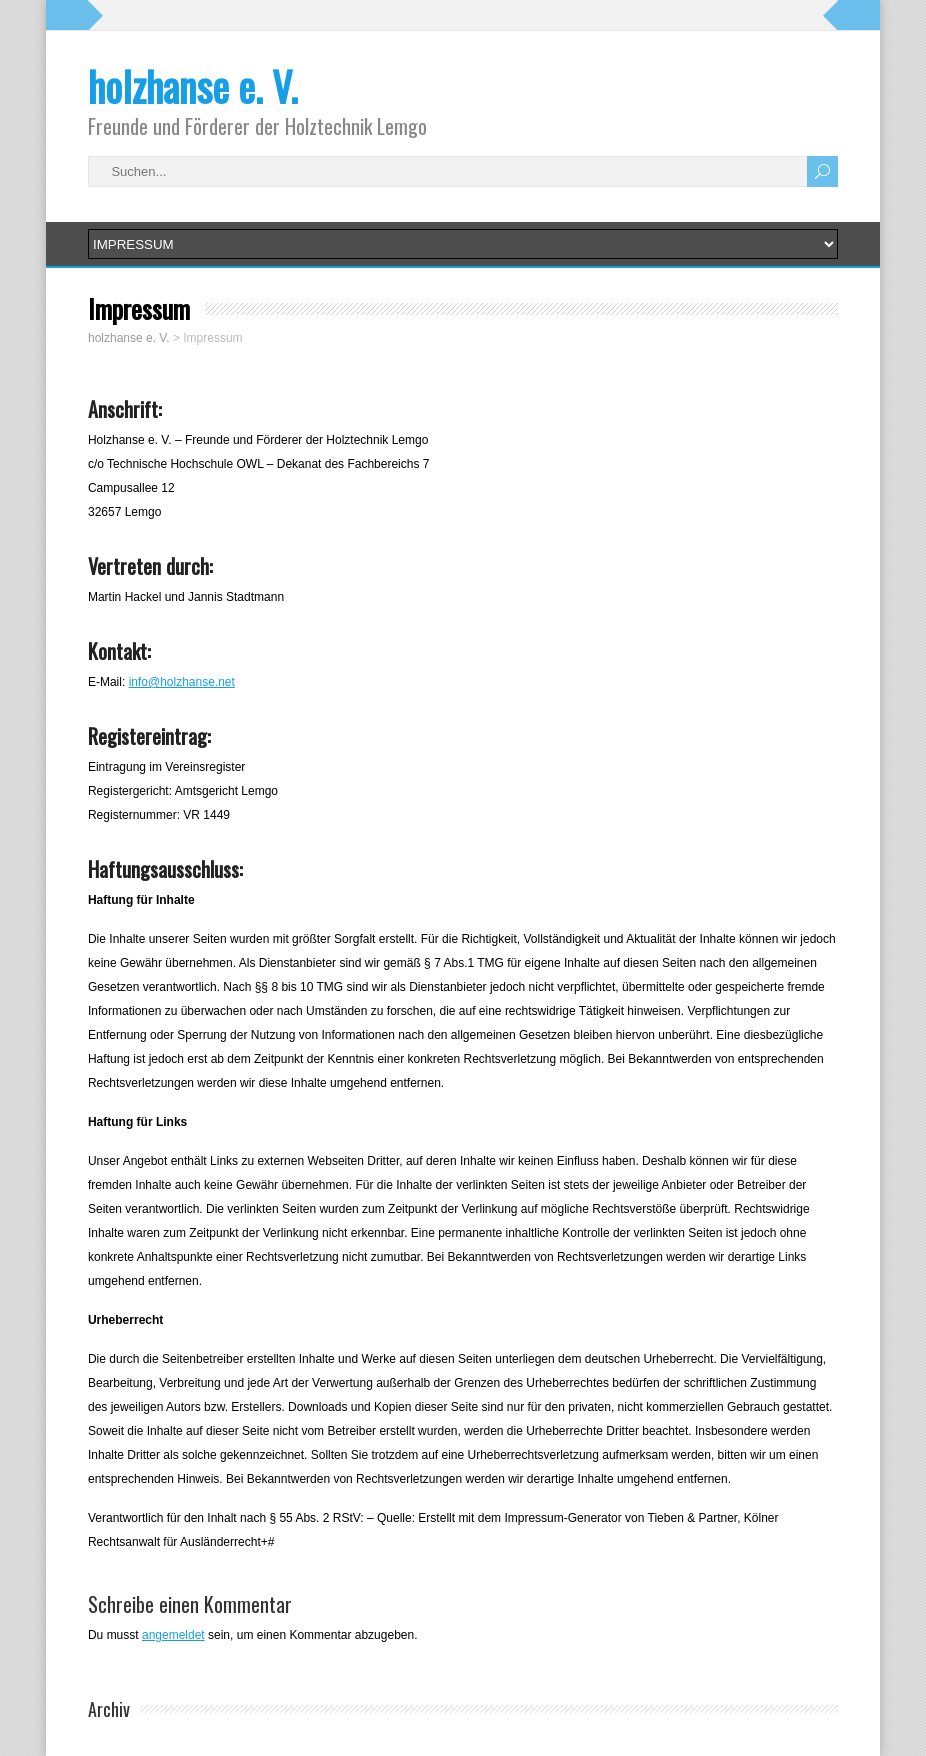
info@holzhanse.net (182, 682)
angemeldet (173, 1635)
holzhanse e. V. (193, 86)
